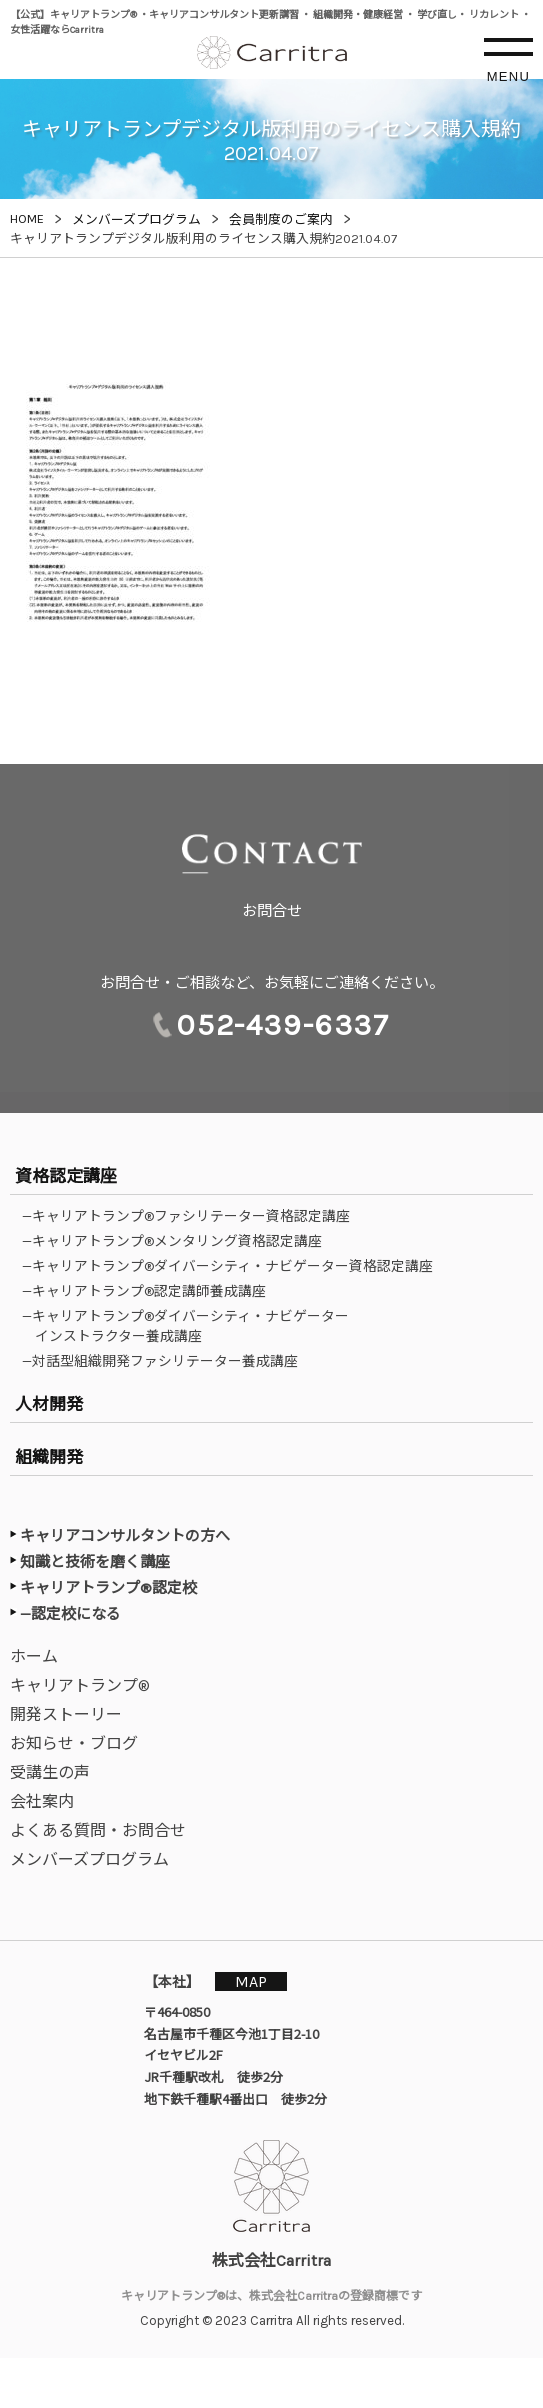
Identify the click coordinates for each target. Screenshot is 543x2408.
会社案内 (42, 1801)
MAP (251, 1981)
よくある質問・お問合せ (98, 1830)
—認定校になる (70, 1614)
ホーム (34, 1656)
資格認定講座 (66, 1176)
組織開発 (49, 1457)
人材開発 (49, 1404)
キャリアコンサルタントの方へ (125, 1536)
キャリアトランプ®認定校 (108, 1588)
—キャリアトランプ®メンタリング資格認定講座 (178, 1241)
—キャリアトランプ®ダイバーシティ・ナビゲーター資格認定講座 (234, 1266)
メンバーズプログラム (89, 1859)
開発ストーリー (66, 1714)
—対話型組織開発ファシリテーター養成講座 (166, 1361)
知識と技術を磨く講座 (95, 1562)
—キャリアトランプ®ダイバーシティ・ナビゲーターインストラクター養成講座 (192, 1326)
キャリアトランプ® (80, 1685)
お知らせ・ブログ (74, 1743)
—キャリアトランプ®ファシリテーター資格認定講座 (192, 1216)
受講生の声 (50, 1772)
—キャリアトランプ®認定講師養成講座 (150, 1291)
